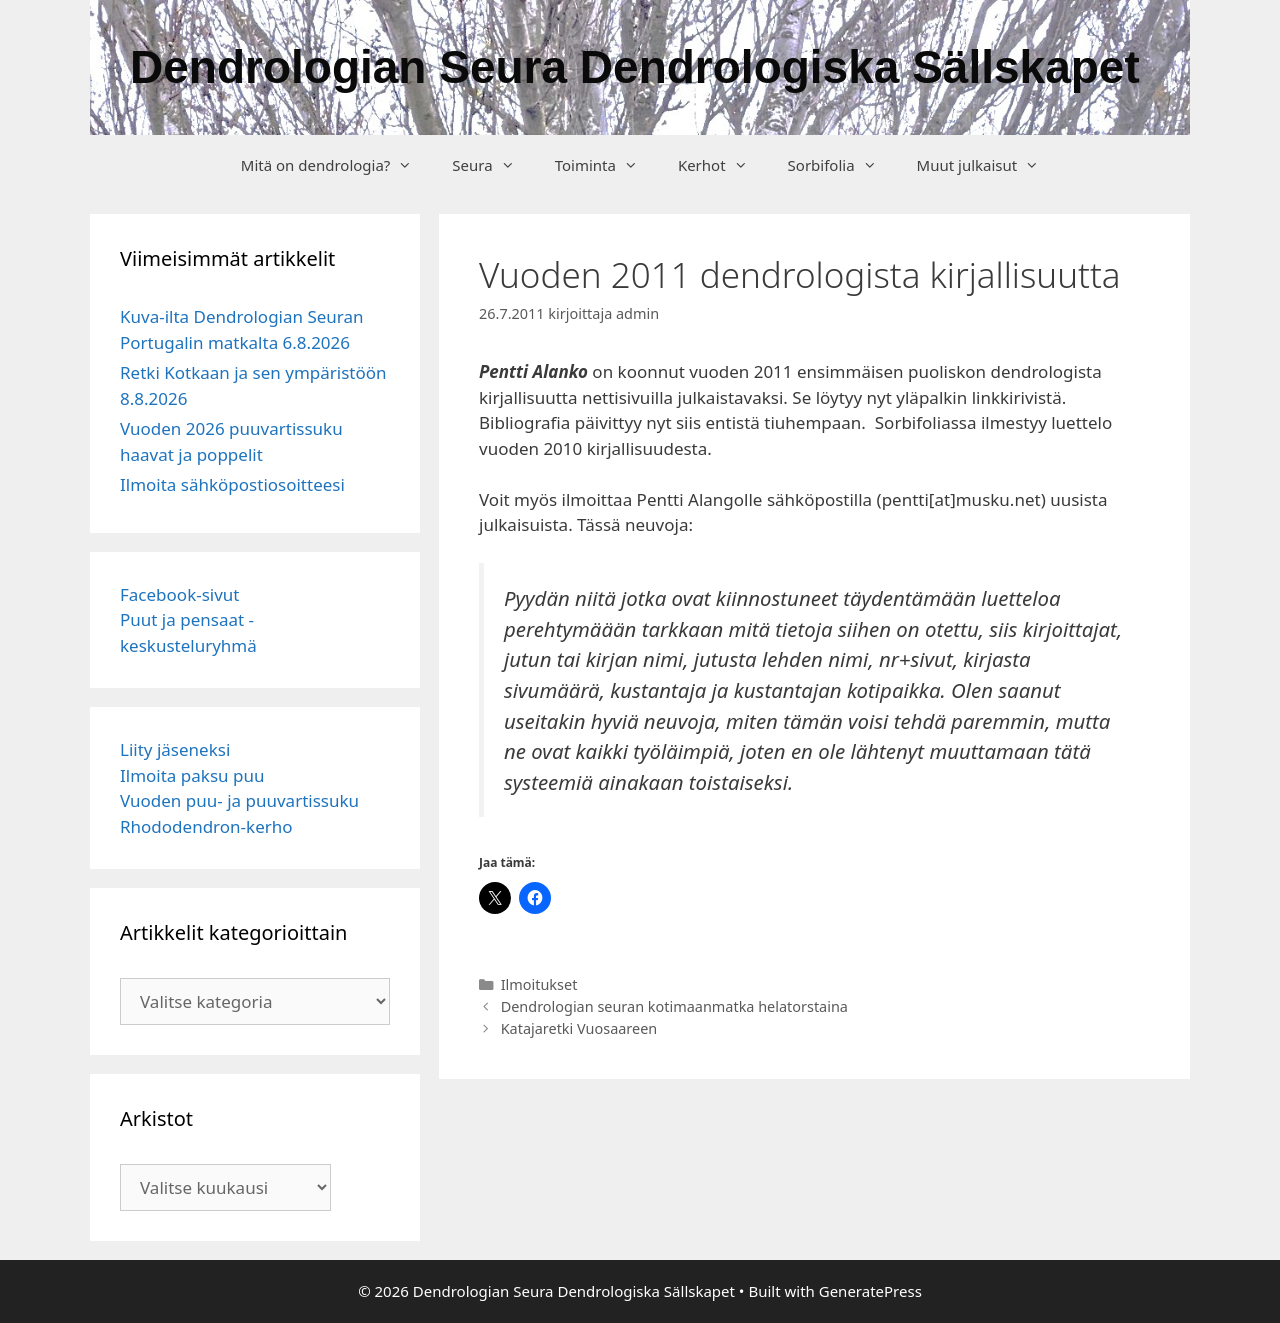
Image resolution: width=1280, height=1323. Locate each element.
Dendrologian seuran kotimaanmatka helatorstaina (674, 1006)
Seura (493, 165)
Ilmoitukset (539, 984)
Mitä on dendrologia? (337, 165)
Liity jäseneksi (175, 749)
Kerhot (723, 165)
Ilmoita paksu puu (192, 775)
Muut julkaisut (988, 165)
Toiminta (606, 165)
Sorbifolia (842, 165)
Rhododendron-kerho (206, 826)
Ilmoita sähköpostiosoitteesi (232, 484)
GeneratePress (870, 1291)
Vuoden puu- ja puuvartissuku (239, 800)
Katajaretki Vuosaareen (579, 1028)
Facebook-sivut (180, 594)
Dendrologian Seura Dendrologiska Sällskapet (635, 67)
